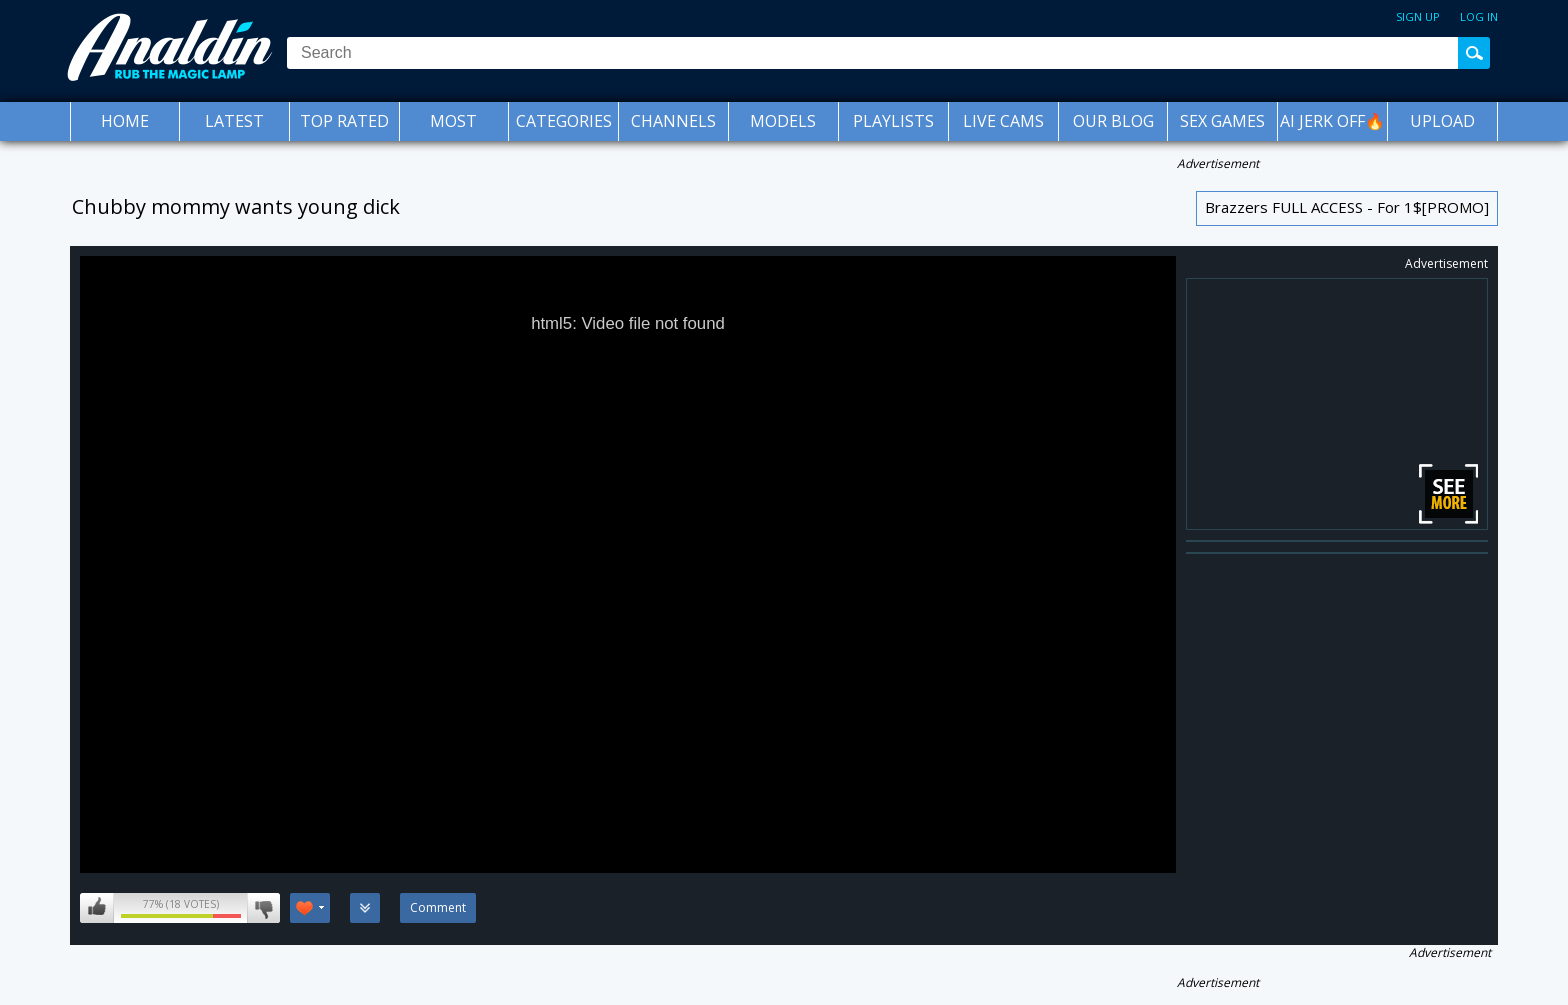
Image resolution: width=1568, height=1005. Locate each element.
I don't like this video (263, 908)
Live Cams (1003, 121)
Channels (673, 121)
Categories (564, 121)
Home (125, 121)
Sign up (1418, 16)
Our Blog (1113, 121)
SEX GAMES (1222, 121)
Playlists (893, 121)
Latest (234, 121)
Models (783, 121)
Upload (1442, 121)
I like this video (97, 908)
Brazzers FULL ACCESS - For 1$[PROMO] (1347, 207)
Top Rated (344, 121)
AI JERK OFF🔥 (1332, 121)
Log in (1479, 16)
